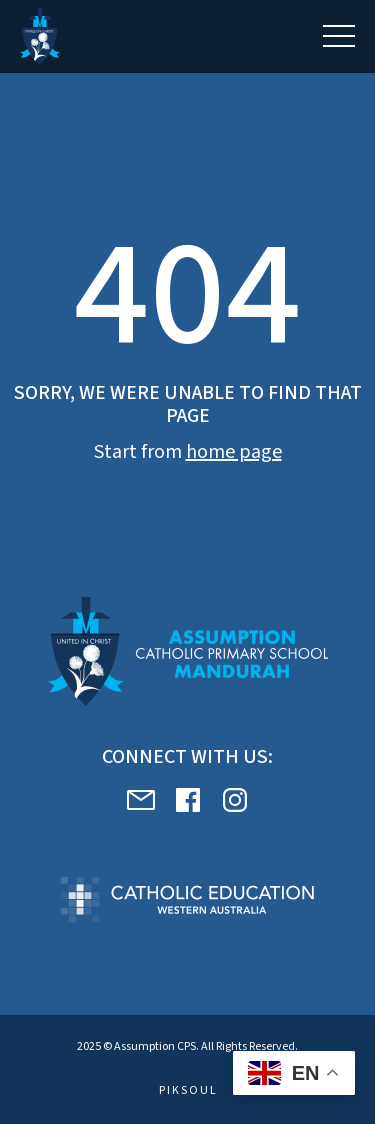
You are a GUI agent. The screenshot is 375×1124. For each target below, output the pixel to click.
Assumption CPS (155, 1046)
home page (234, 452)
